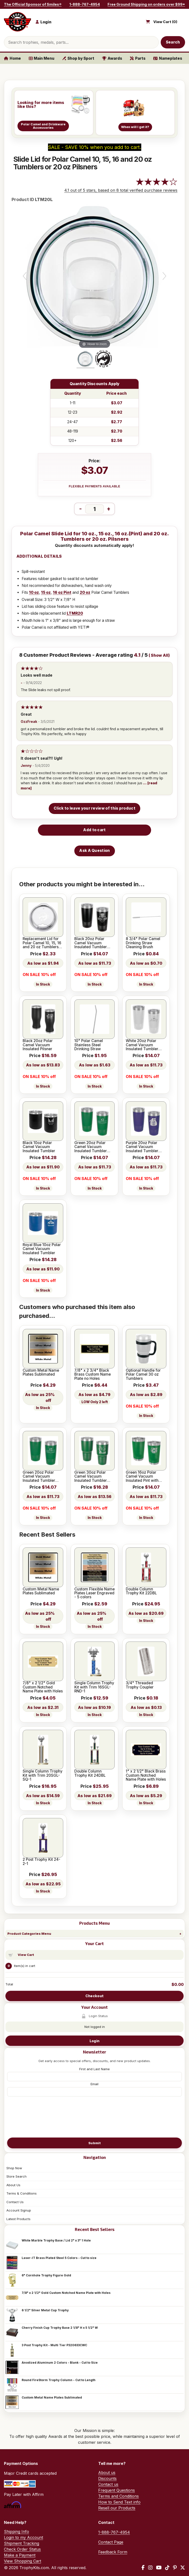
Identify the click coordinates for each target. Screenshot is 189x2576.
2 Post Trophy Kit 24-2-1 (41, 1862)
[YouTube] (159, 2567)
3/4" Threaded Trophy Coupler (140, 1685)
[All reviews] (156, 184)
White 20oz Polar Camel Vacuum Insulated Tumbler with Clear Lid (142, 1045)
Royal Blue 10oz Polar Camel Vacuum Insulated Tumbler (42, 1249)
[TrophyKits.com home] (17, 21)
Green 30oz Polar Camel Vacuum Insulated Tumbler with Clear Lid (90, 1476)
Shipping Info (16, 2531)
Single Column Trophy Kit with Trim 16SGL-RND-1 (94, 1687)
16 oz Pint (62, 592)
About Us (13, 2185)
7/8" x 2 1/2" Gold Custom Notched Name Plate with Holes (66, 2293)
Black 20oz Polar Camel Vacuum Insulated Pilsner (38, 1045)
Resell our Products (116, 2507)
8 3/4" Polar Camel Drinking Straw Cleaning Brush (143, 943)
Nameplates (167, 58)
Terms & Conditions (21, 2193)
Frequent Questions (116, 2490)
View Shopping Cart (22, 2561)
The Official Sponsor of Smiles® (33, 4)
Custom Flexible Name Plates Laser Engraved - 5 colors (94, 1593)
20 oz (85, 592)
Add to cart (94, 830)
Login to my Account (23, 2537)
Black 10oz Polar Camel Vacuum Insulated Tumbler (39, 1147)
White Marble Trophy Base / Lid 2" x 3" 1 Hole (56, 2240)
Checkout (94, 1996)
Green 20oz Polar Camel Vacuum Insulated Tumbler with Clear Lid (90, 1147)
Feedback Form (112, 2551)
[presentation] (94, 2116)
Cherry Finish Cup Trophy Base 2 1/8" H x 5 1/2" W (60, 2327)
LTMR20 (75, 613)
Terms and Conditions (118, 2496)
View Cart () (165, 22)
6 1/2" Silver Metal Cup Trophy (45, 2310)
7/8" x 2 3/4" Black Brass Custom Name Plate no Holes (92, 1374)
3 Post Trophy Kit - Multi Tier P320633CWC (54, 2345)
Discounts (107, 2478)
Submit (94, 2143)
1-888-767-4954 (84, 4)
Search (173, 42)
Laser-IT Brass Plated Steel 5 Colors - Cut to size (59, 2258)
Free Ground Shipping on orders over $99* (146, 4)
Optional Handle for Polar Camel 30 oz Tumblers (143, 1374)
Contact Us (15, 2202)
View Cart (26, 1955)
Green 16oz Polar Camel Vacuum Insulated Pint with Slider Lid (142, 1476)
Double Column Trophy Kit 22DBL (141, 1591)
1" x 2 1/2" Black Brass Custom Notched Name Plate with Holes (146, 1775)
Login (94, 2041)
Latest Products (18, 2219)
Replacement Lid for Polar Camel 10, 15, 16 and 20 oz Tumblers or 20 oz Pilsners (42, 943)
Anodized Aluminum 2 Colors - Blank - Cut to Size (60, 2362)
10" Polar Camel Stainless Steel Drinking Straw (88, 1045)
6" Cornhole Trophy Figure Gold (46, 2275)
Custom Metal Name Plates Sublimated (52, 2397)
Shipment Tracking (21, 2543)
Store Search (16, 2176)
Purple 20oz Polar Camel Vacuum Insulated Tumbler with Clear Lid (142, 1147)
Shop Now (14, 2168)
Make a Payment (19, 2555)
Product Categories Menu (29, 1934)
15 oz (46, 592)
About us (106, 2472)
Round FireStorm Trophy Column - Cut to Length (58, 2380)
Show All (159, 655)
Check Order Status (22, 2549)
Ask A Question (94, 850)
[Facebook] (143, 2567)
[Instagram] (150, 2567)
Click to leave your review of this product (94, 808)
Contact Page (110, 2542)
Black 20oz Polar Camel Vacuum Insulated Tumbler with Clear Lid (90, 943)
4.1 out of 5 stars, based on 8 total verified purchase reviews (120, 190)
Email (94, 2084)
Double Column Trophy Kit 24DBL (90, 1773)
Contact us (108, 2484)
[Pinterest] (175, 2567)
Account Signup (18, 2210)
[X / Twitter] (182, 2567)
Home (12, 58)
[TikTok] (167, 2567)
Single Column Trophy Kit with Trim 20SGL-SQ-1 (43, 1775)
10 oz (34, 592)
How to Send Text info (119, 2502)
